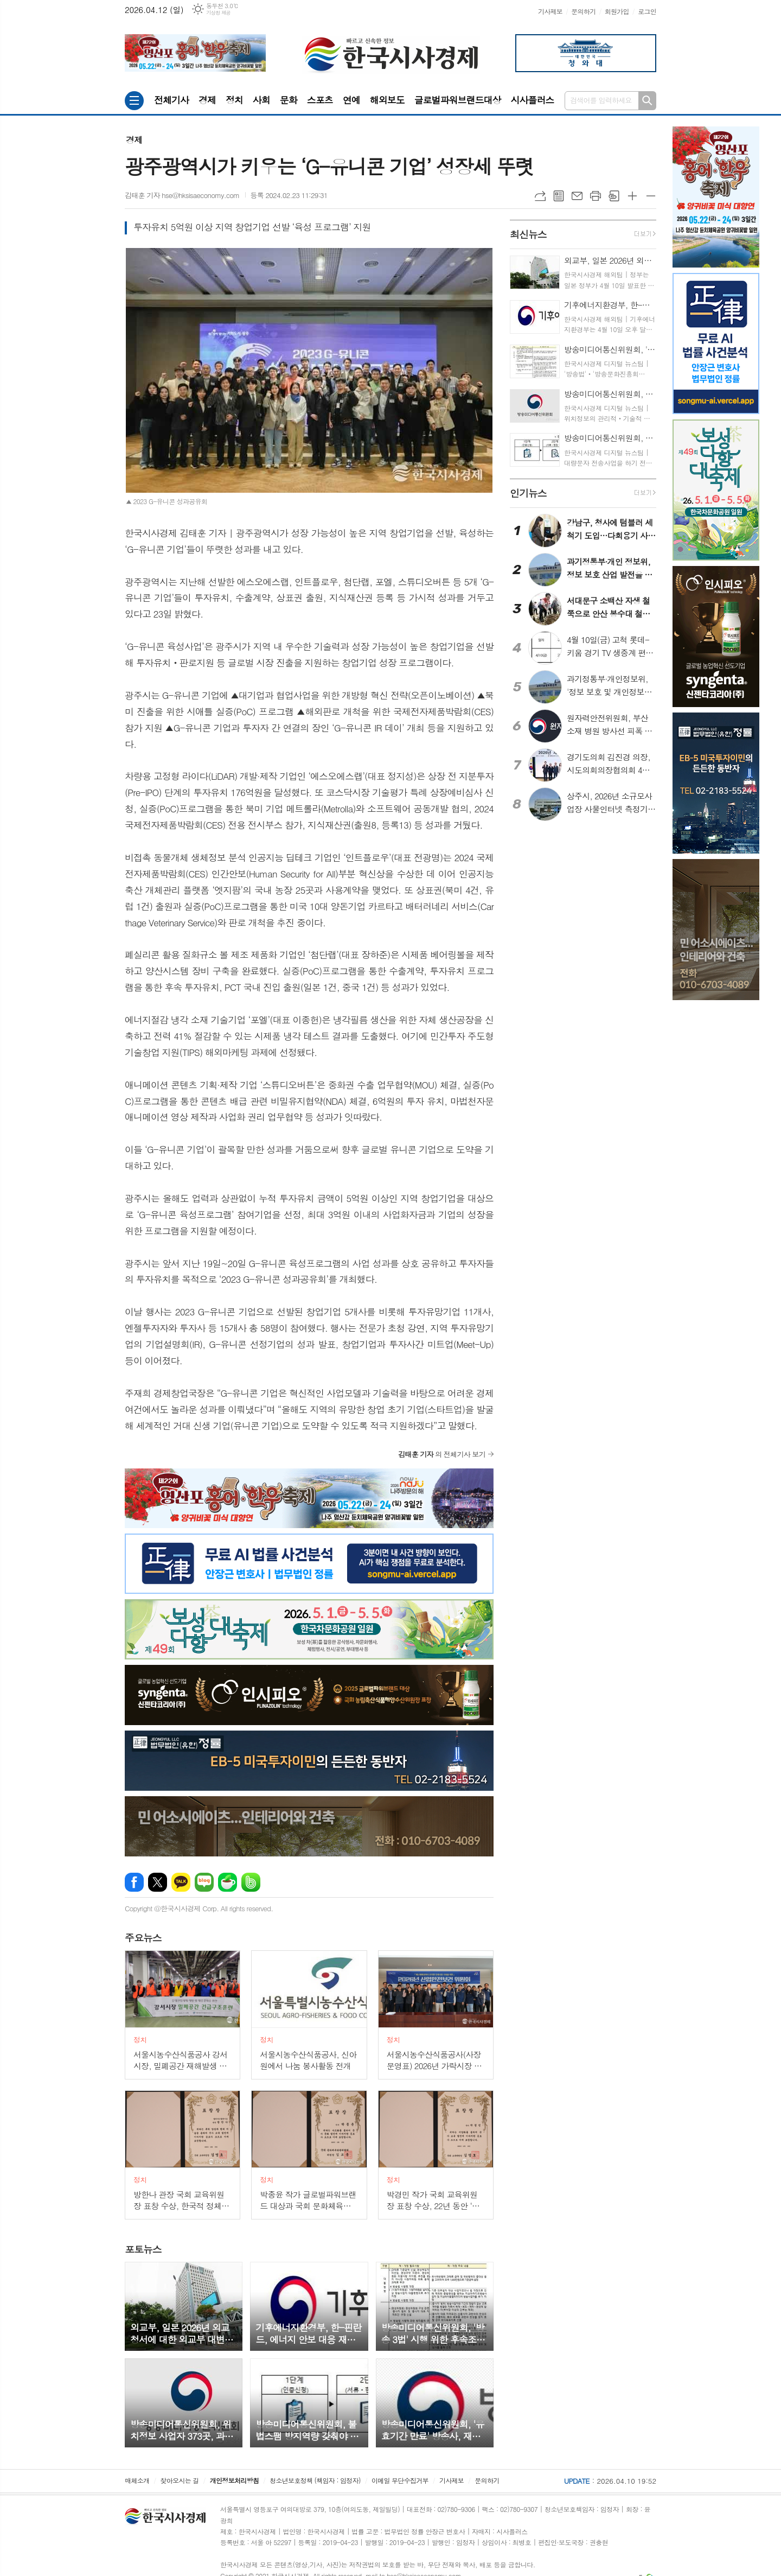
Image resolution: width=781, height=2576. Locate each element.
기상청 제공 (218, 12)
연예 (351, 99)
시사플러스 (532, 99)
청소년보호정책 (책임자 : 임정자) (315, 2480)
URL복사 (540, 195)
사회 (261, 99)
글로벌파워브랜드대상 (457, 99)
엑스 (157, 1882)
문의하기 (583, 11)
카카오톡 (180, 1882)
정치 (234, 99)
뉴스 (143, 1937)
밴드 (250, 1882)
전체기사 (171, 99)
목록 (558, 195)
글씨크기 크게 (632, 195)
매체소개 (137, 2480)
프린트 (595, 195)
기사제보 (550, 11)
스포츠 (320, 99)
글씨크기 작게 (650, 195)
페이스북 (134, 1882)
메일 (577, 195)
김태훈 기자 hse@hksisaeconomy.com (182, 195)
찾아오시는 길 (180, 2480)
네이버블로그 (204, 1882)
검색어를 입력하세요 (601, 100)
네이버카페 (227, 1882)
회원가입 (617, 11)
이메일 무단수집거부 (400, 2480)
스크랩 (614, 195)
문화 (288, 99)
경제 (207, 99)
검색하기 (647, 100)
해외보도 (387, 99)
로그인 (647, 11)
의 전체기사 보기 (441, 1454)
